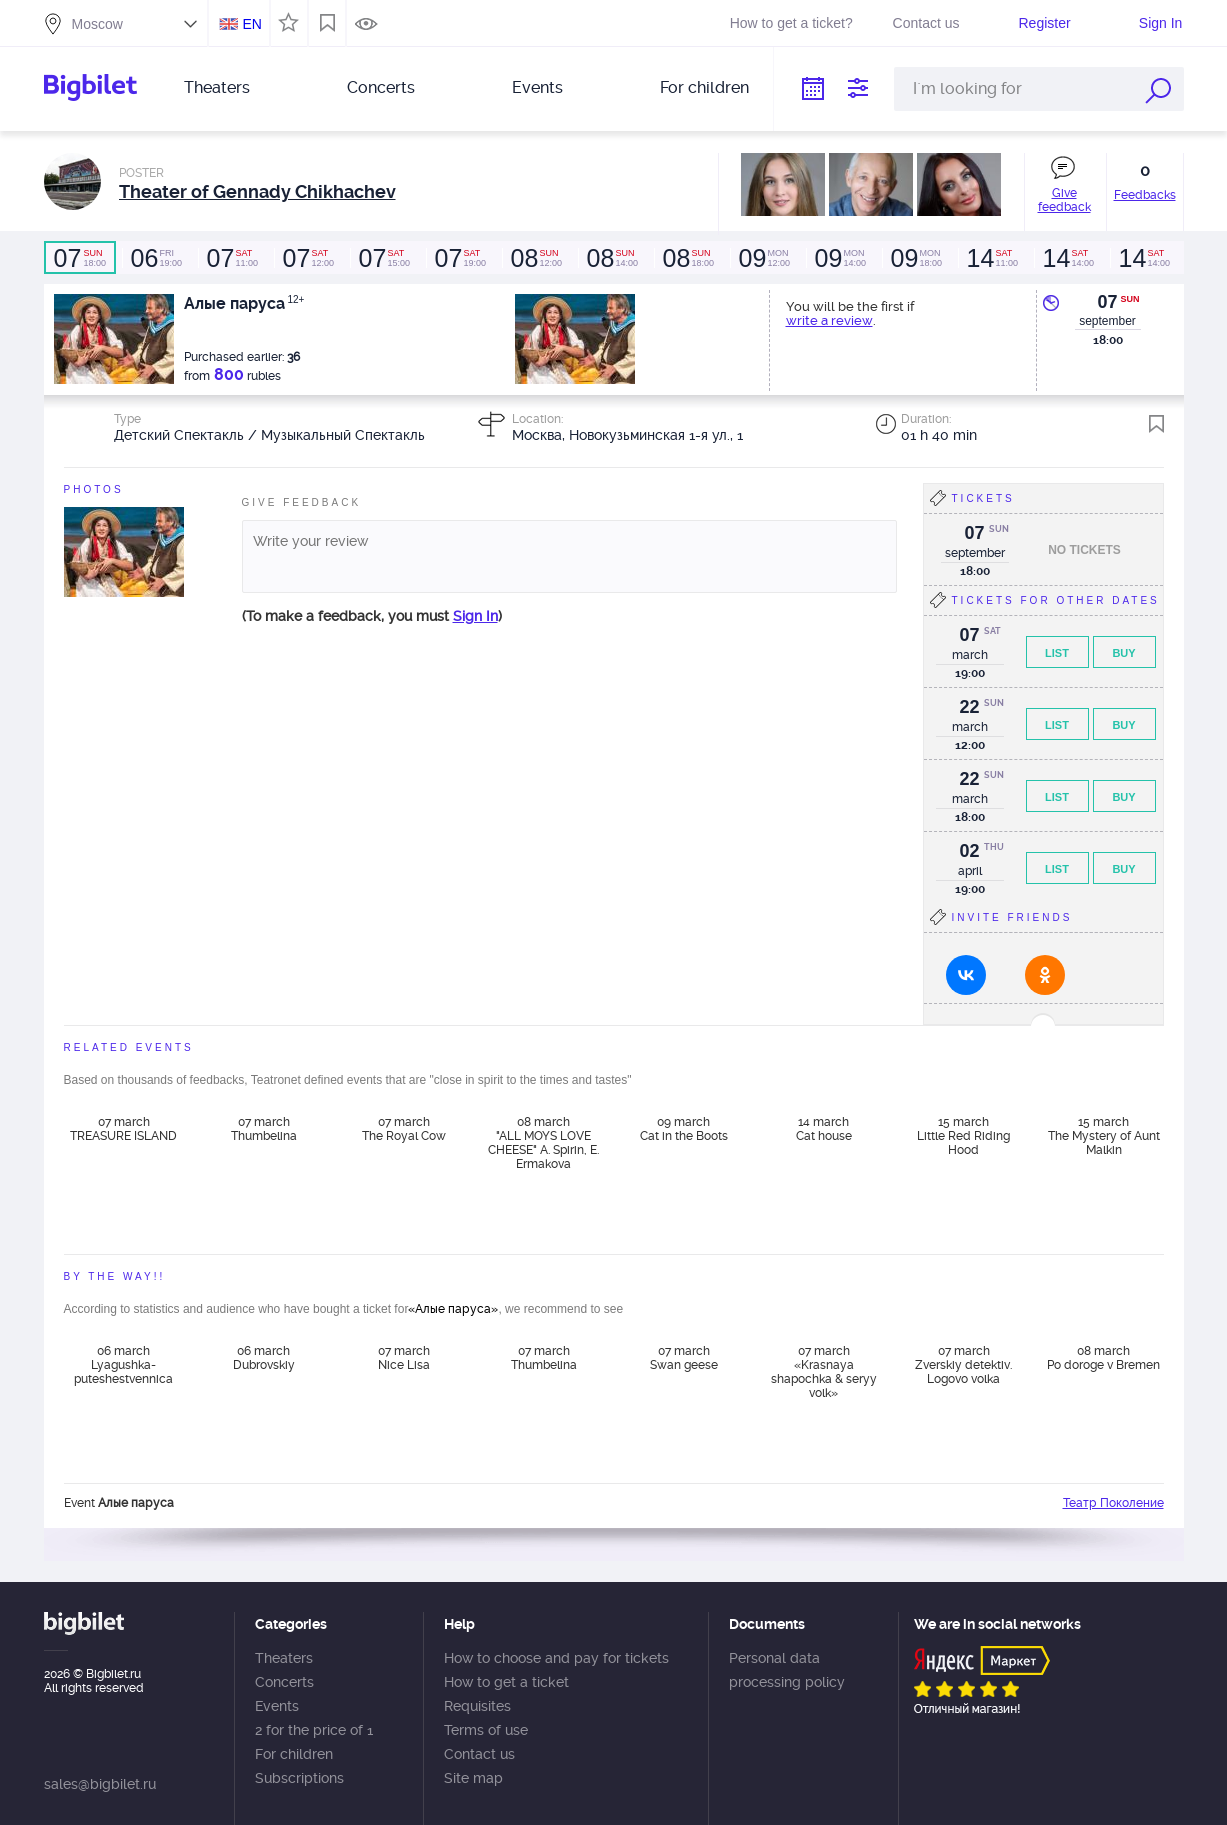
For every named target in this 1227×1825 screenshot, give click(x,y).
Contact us (926, 23)
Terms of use (486, 1730)
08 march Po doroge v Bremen (1103, 1358)
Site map (473, 1778)
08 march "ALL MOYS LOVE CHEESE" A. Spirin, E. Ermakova (543, 1142)
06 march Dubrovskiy (264, 1358)
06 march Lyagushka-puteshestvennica (123, 1365)
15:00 (384, 258)
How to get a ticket (506, 1682)
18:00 (80, 258)
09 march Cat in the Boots (684, 1129)
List (1057, 653)
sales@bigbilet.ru (100, 1784)
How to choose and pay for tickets (556, 1658)
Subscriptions (299, 1778)
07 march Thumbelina (264, 1129)
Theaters (217, 87)
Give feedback (1064, 200)
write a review (829, 320)
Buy (1123, 653)
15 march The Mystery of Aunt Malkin (1104, 1136)
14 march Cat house (824, 1129)
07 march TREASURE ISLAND (123, 1129)
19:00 (156, 258)
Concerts (381, 87)
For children (704, 87)
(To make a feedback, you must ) (372, 616)
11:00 (232, 258)
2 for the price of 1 (314, 1730)
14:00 (612, 258)
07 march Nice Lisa (404, 1358)
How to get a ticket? (791, 23)
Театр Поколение (1113, 1503)
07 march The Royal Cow (404, 1129)
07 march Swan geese (684, 1358)
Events (537, 87)
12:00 (308, 258)
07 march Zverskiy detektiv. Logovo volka (963, 1365)
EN (251, 24)
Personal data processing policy (787, 1670)
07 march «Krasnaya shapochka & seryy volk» (824, 1371)
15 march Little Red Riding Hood (963, 1136)
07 (1107, 302)
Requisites (477, 1706)
